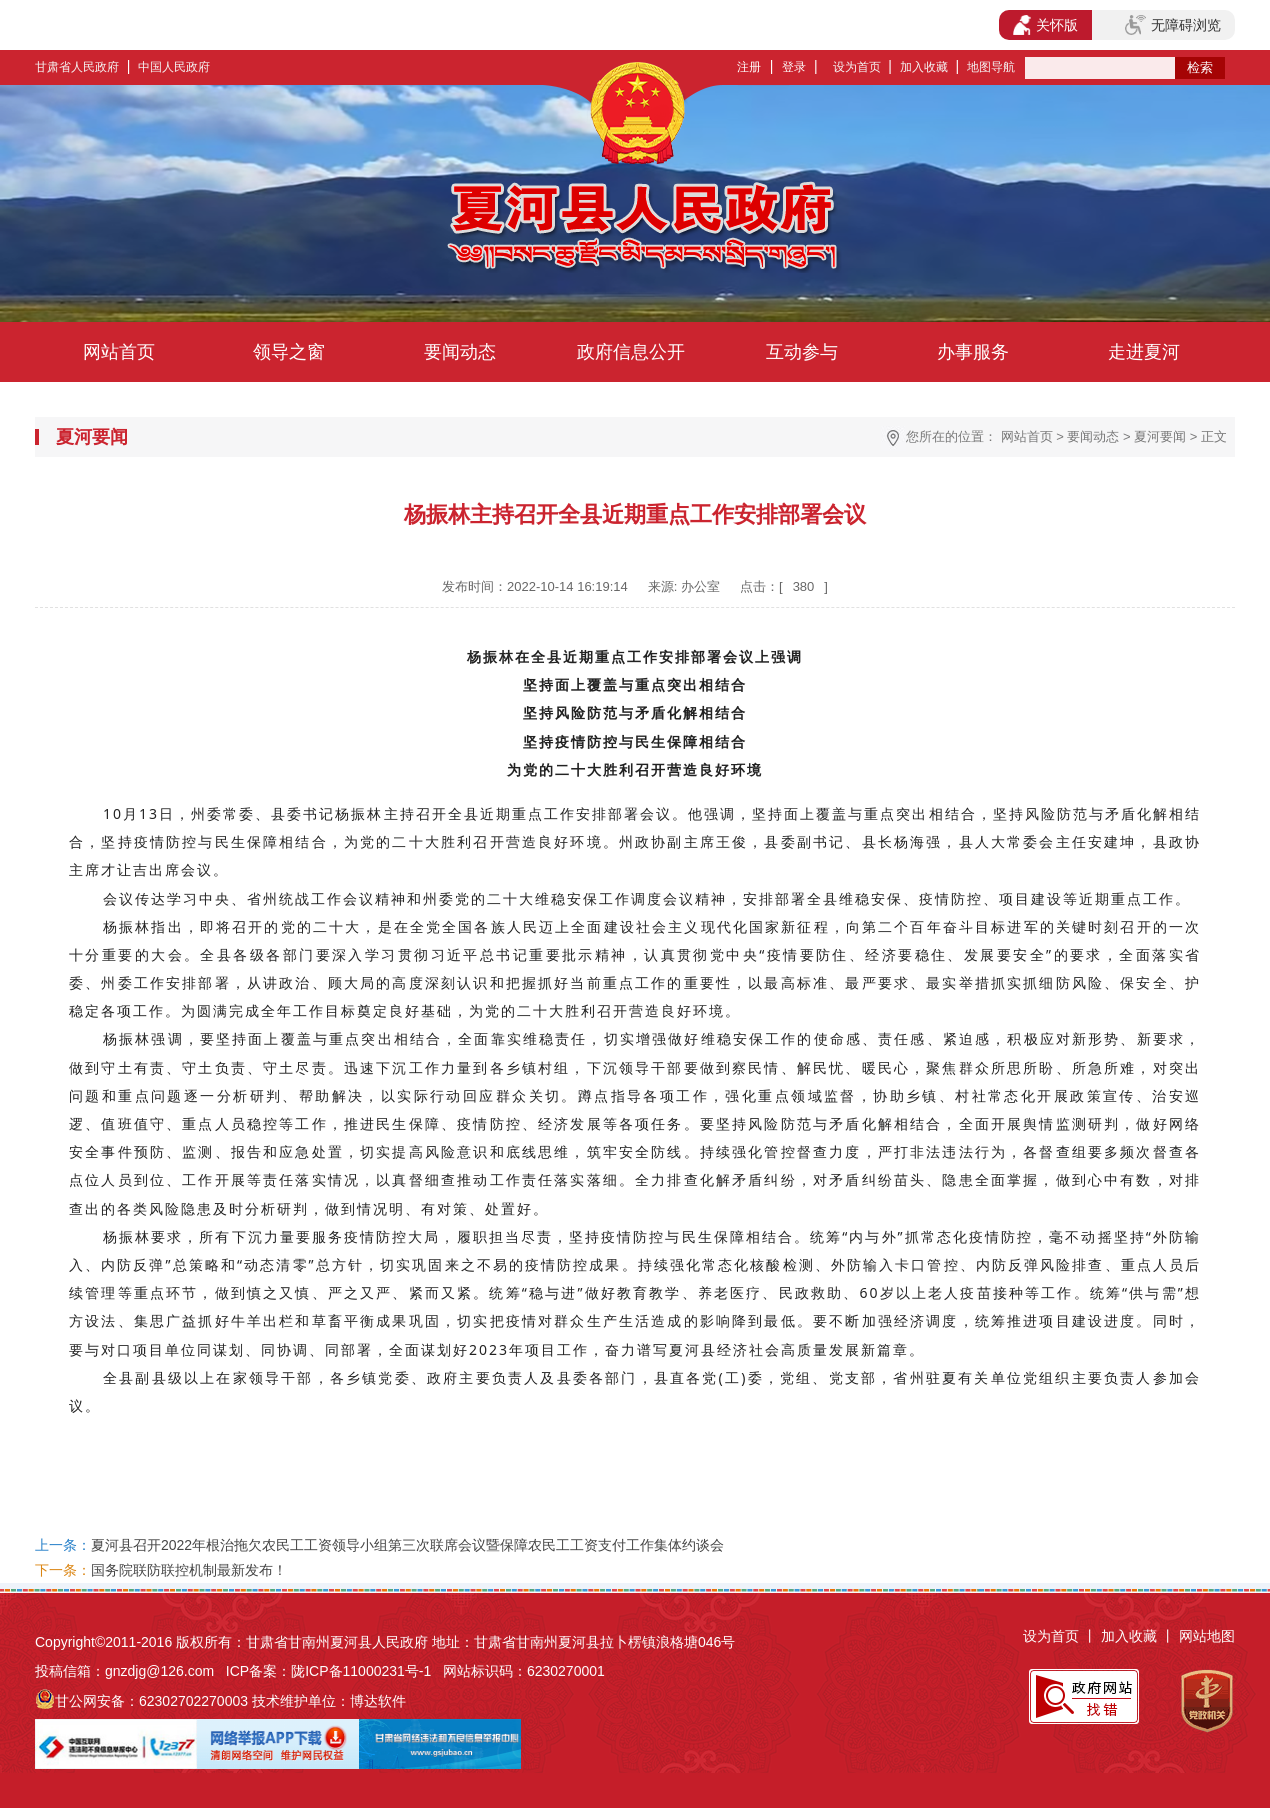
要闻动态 (460, 352)
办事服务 (973, 352)
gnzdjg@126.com (159, 1671)
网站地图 (1207, 1636)
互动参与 (802, 352)
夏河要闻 (1160, 436)
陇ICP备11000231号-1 (361, 1671)
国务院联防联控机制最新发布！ (189, 1570)
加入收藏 (924, 67)
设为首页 (857, 67)
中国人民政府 (174, 67)
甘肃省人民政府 (77, 67)
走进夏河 (1144, 352)
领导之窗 (289, 352)
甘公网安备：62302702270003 (151, 1701)
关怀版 (1045, 25)
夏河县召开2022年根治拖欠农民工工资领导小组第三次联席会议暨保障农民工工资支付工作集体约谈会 (407, 1545)
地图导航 (991, 67)
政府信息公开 (631, 352)
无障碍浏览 (1173, 25)
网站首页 (119, 352)
